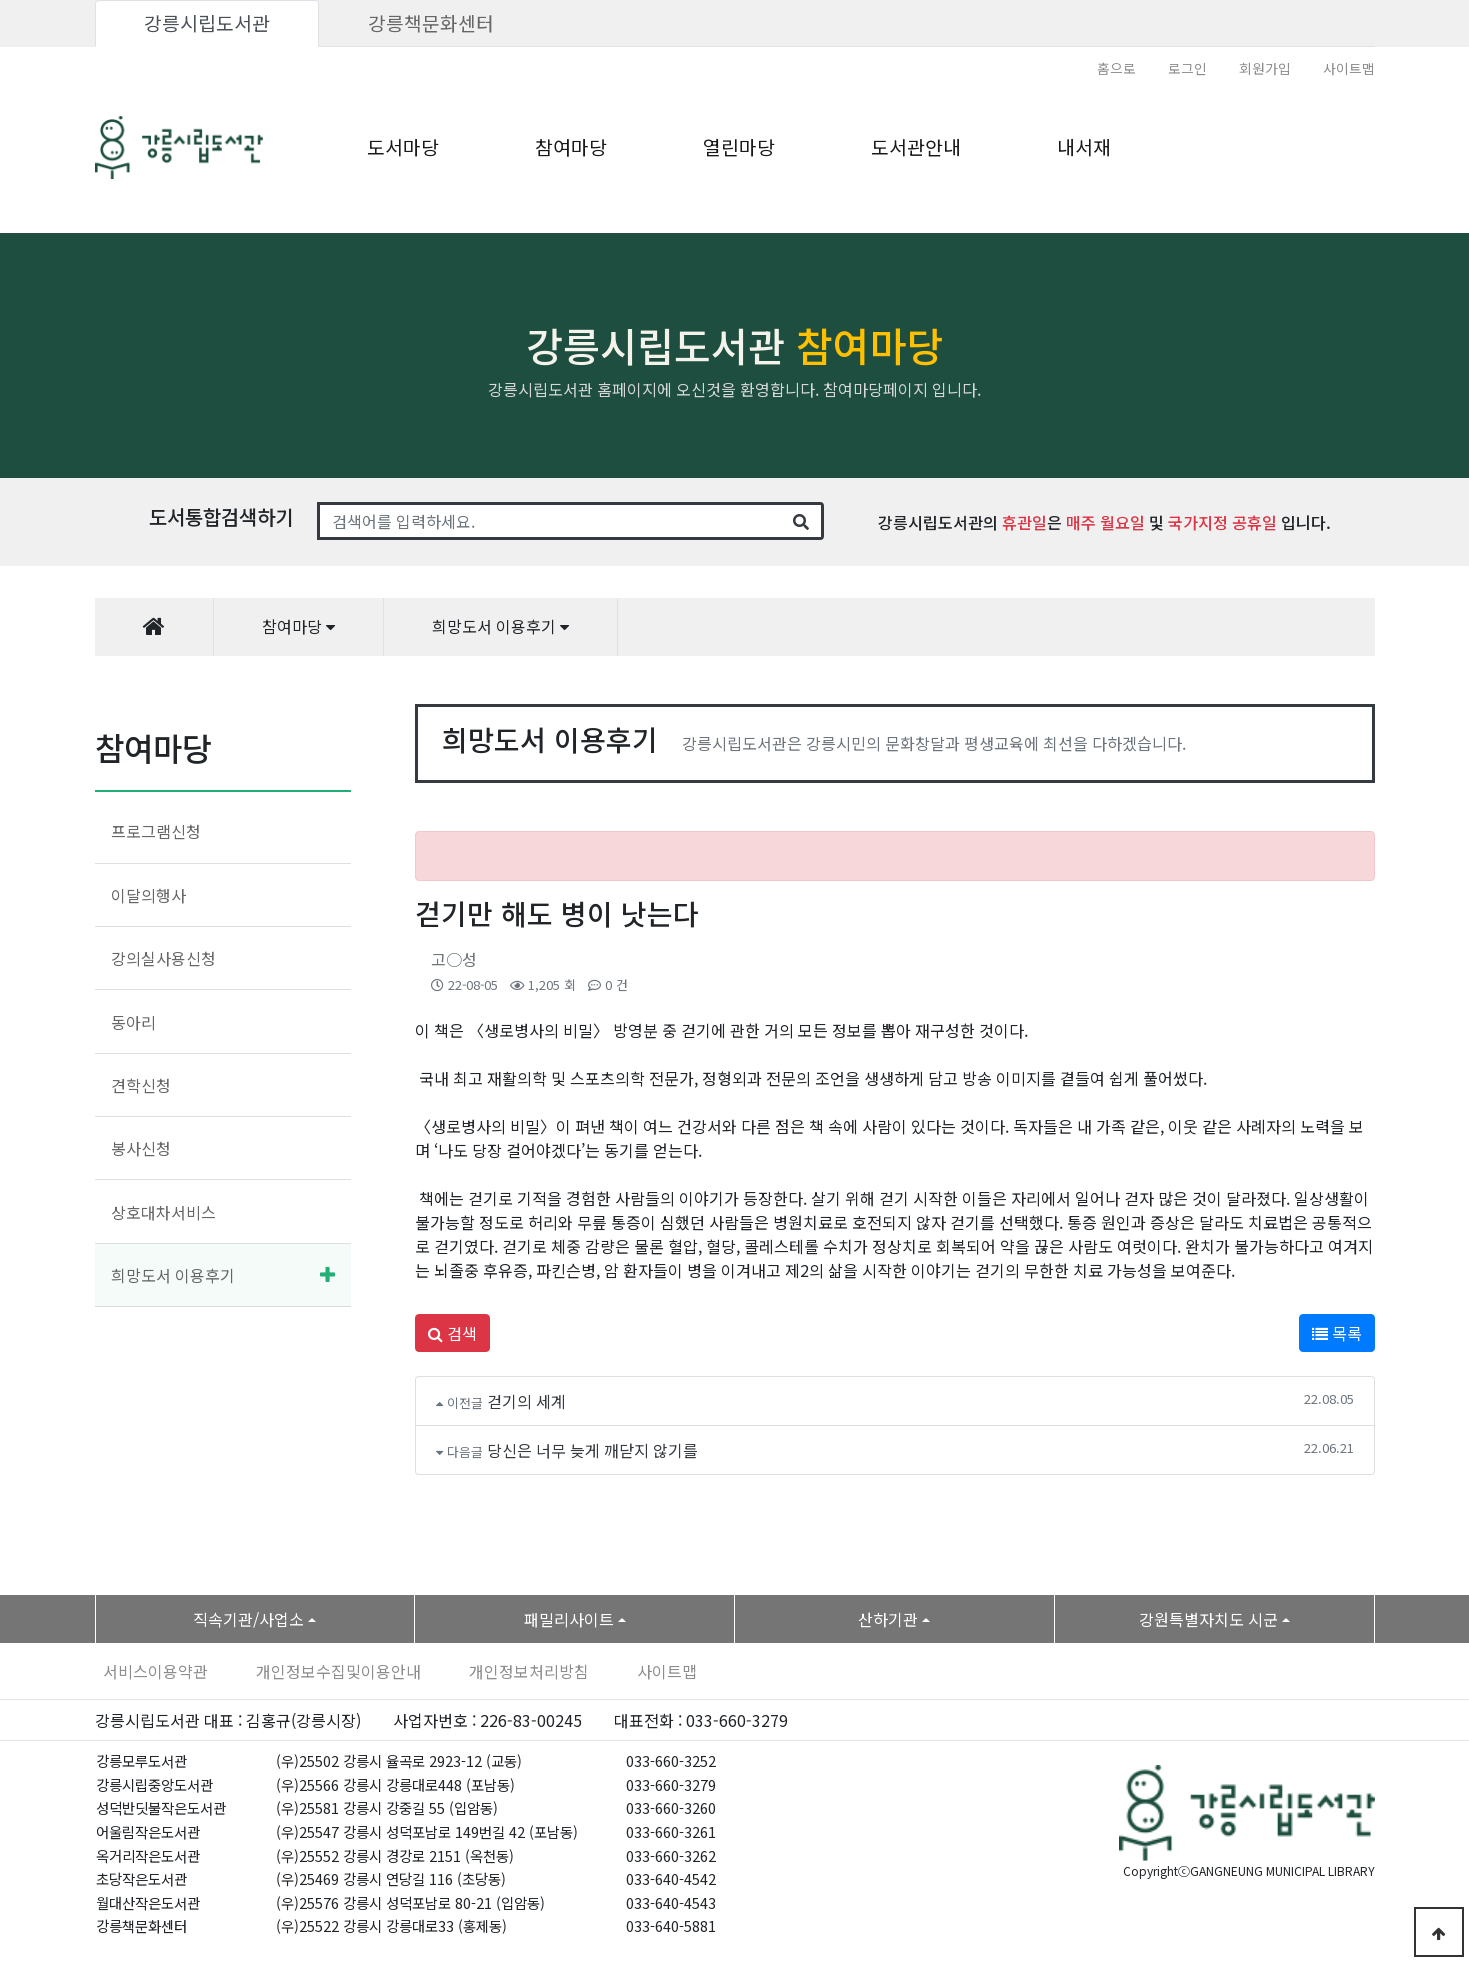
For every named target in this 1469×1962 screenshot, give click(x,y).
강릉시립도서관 (207, 23)
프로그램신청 (156, 831)
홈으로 (1116, 68)
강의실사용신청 (163, 958)
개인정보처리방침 (529, 1671)
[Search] (549, 521)
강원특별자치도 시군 (1208, 1619)
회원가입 (1265, 68)
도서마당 (403, 147)
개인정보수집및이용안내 (338, 1671)
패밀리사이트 (569, 1619)
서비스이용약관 (155, 1671)
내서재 (1084, 147)
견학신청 (141, 1085)
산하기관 (888, 1619)
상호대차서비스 (163, 1212)
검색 (452, 1333)
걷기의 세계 (526, 1401)
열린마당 (739, 147)
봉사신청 (141, 1148)
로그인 (1187, 68)
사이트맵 (1349, 68)
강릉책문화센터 (431, 23)
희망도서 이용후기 (173, 1275)
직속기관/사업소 (248, 1619)
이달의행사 (148, 895)
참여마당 (571, 147)
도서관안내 (916, 147)
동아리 (133, 1022)
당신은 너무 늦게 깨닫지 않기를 (592, 1450)
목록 (1337, 1333)
